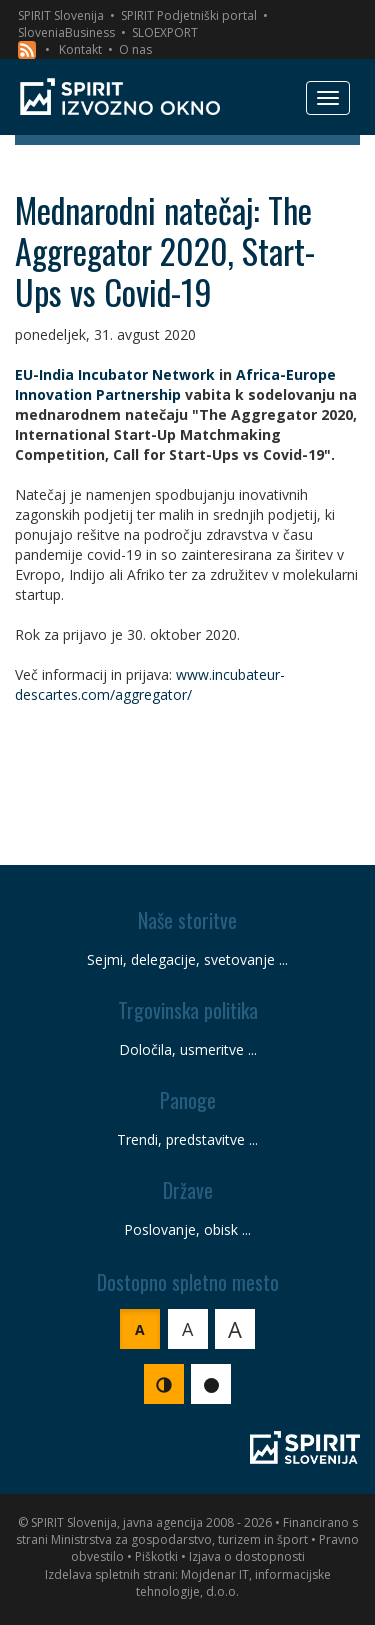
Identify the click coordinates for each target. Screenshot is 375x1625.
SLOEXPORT (165, 32)
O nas (135, 49)
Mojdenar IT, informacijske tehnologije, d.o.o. (233, 1583)
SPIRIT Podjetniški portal (189, 15)
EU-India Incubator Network (115, 374)
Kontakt (80, 49)
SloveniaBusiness (66, 32)
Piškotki (156, 1556)
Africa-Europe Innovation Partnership (175, 384)
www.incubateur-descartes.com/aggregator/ (150, 684)
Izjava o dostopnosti (247, 1556)
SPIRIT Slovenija (61, 15)
